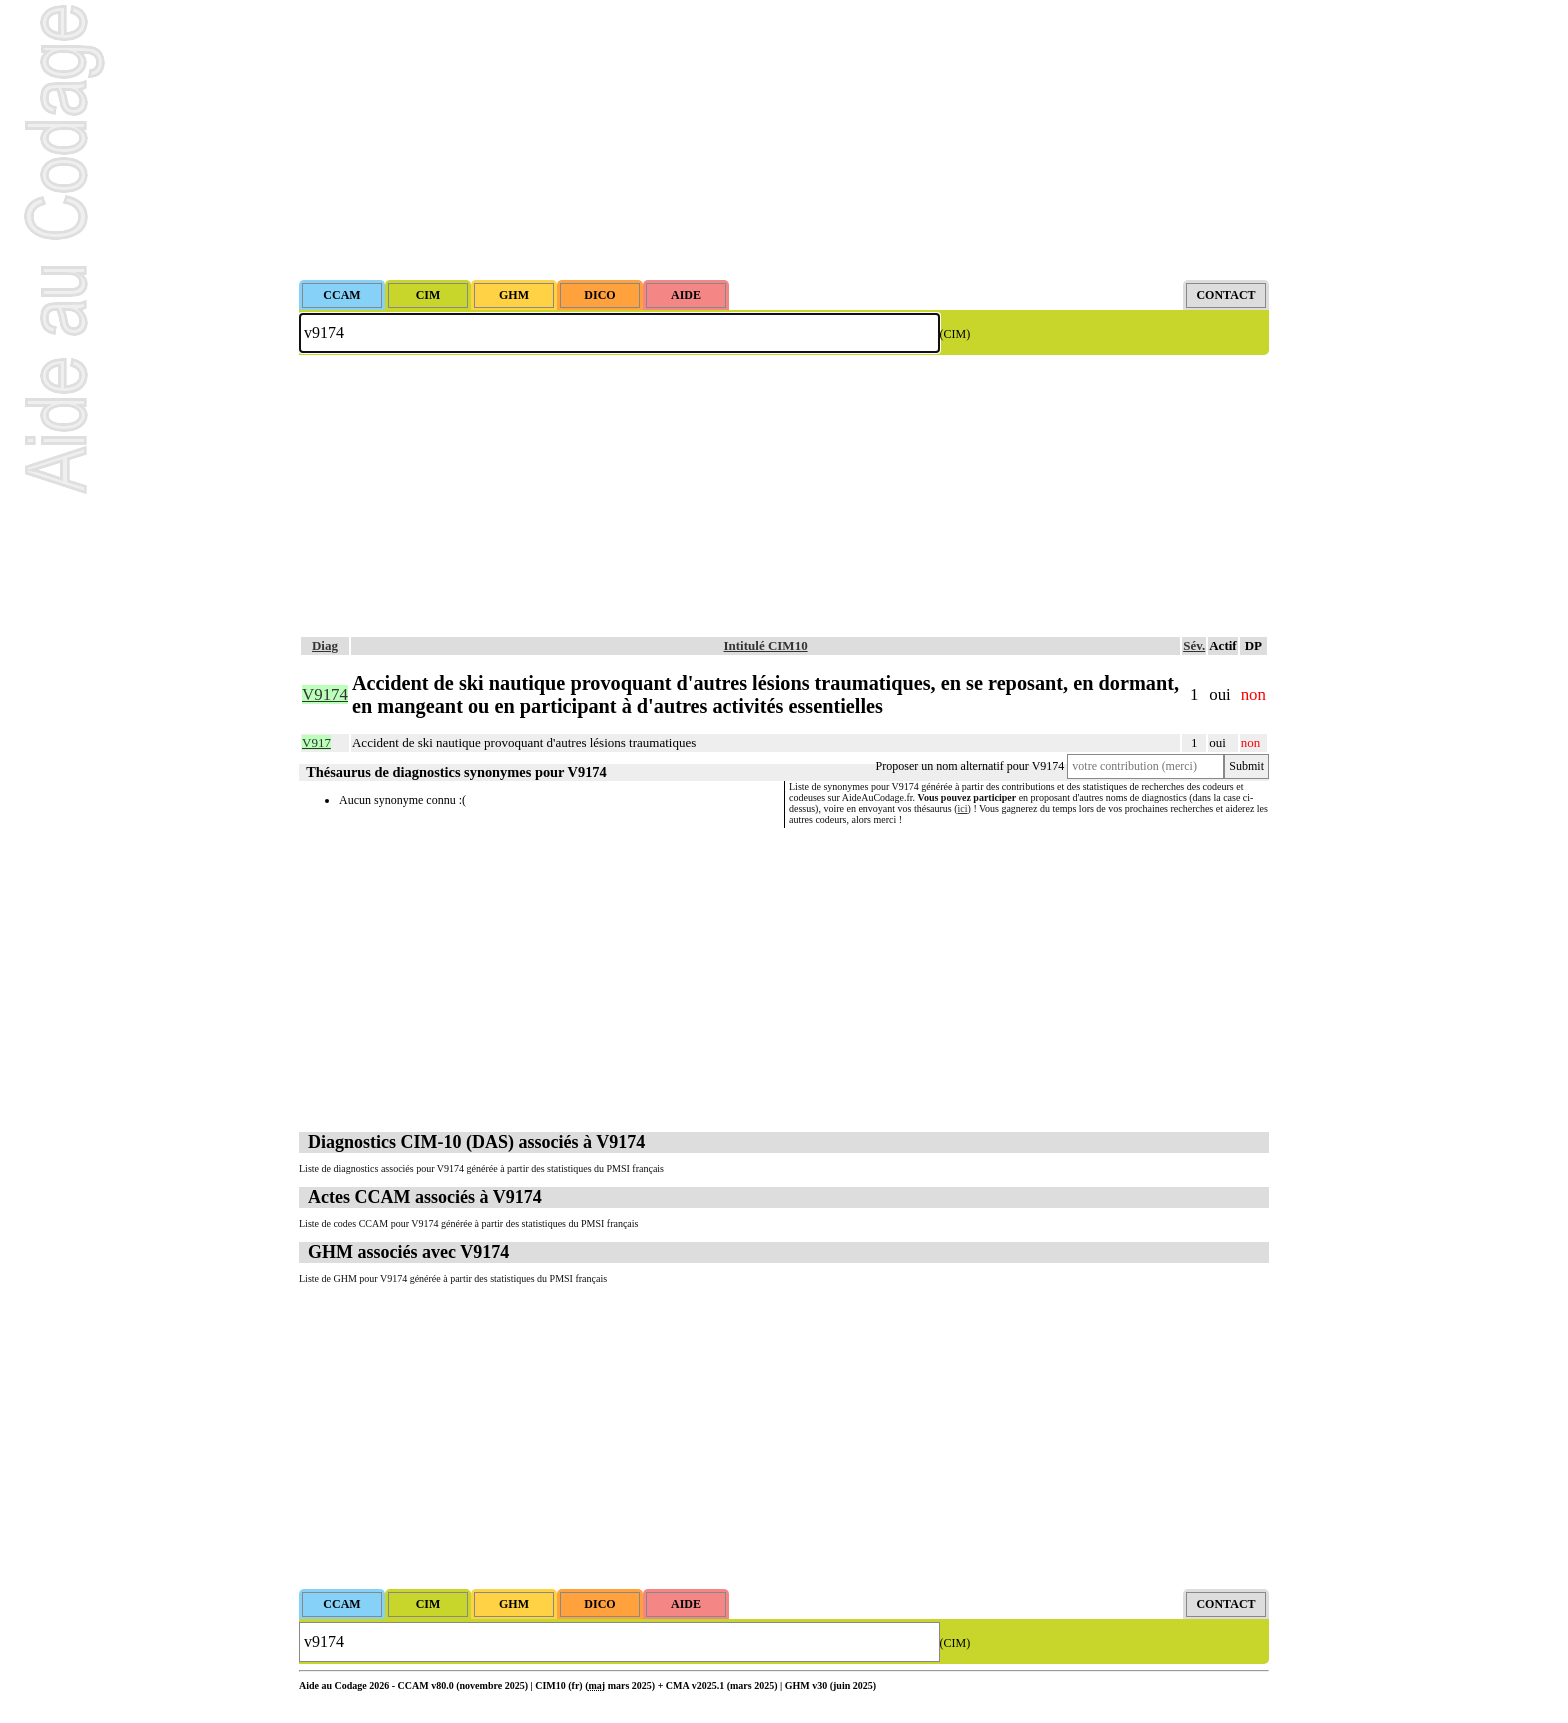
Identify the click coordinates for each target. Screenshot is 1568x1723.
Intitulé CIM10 (766, 645)
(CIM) (955, 334)
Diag (325, 645)
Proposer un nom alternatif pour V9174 (970, 766)
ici (963, 808)
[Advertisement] (784, 140)
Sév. (1194, 645)
